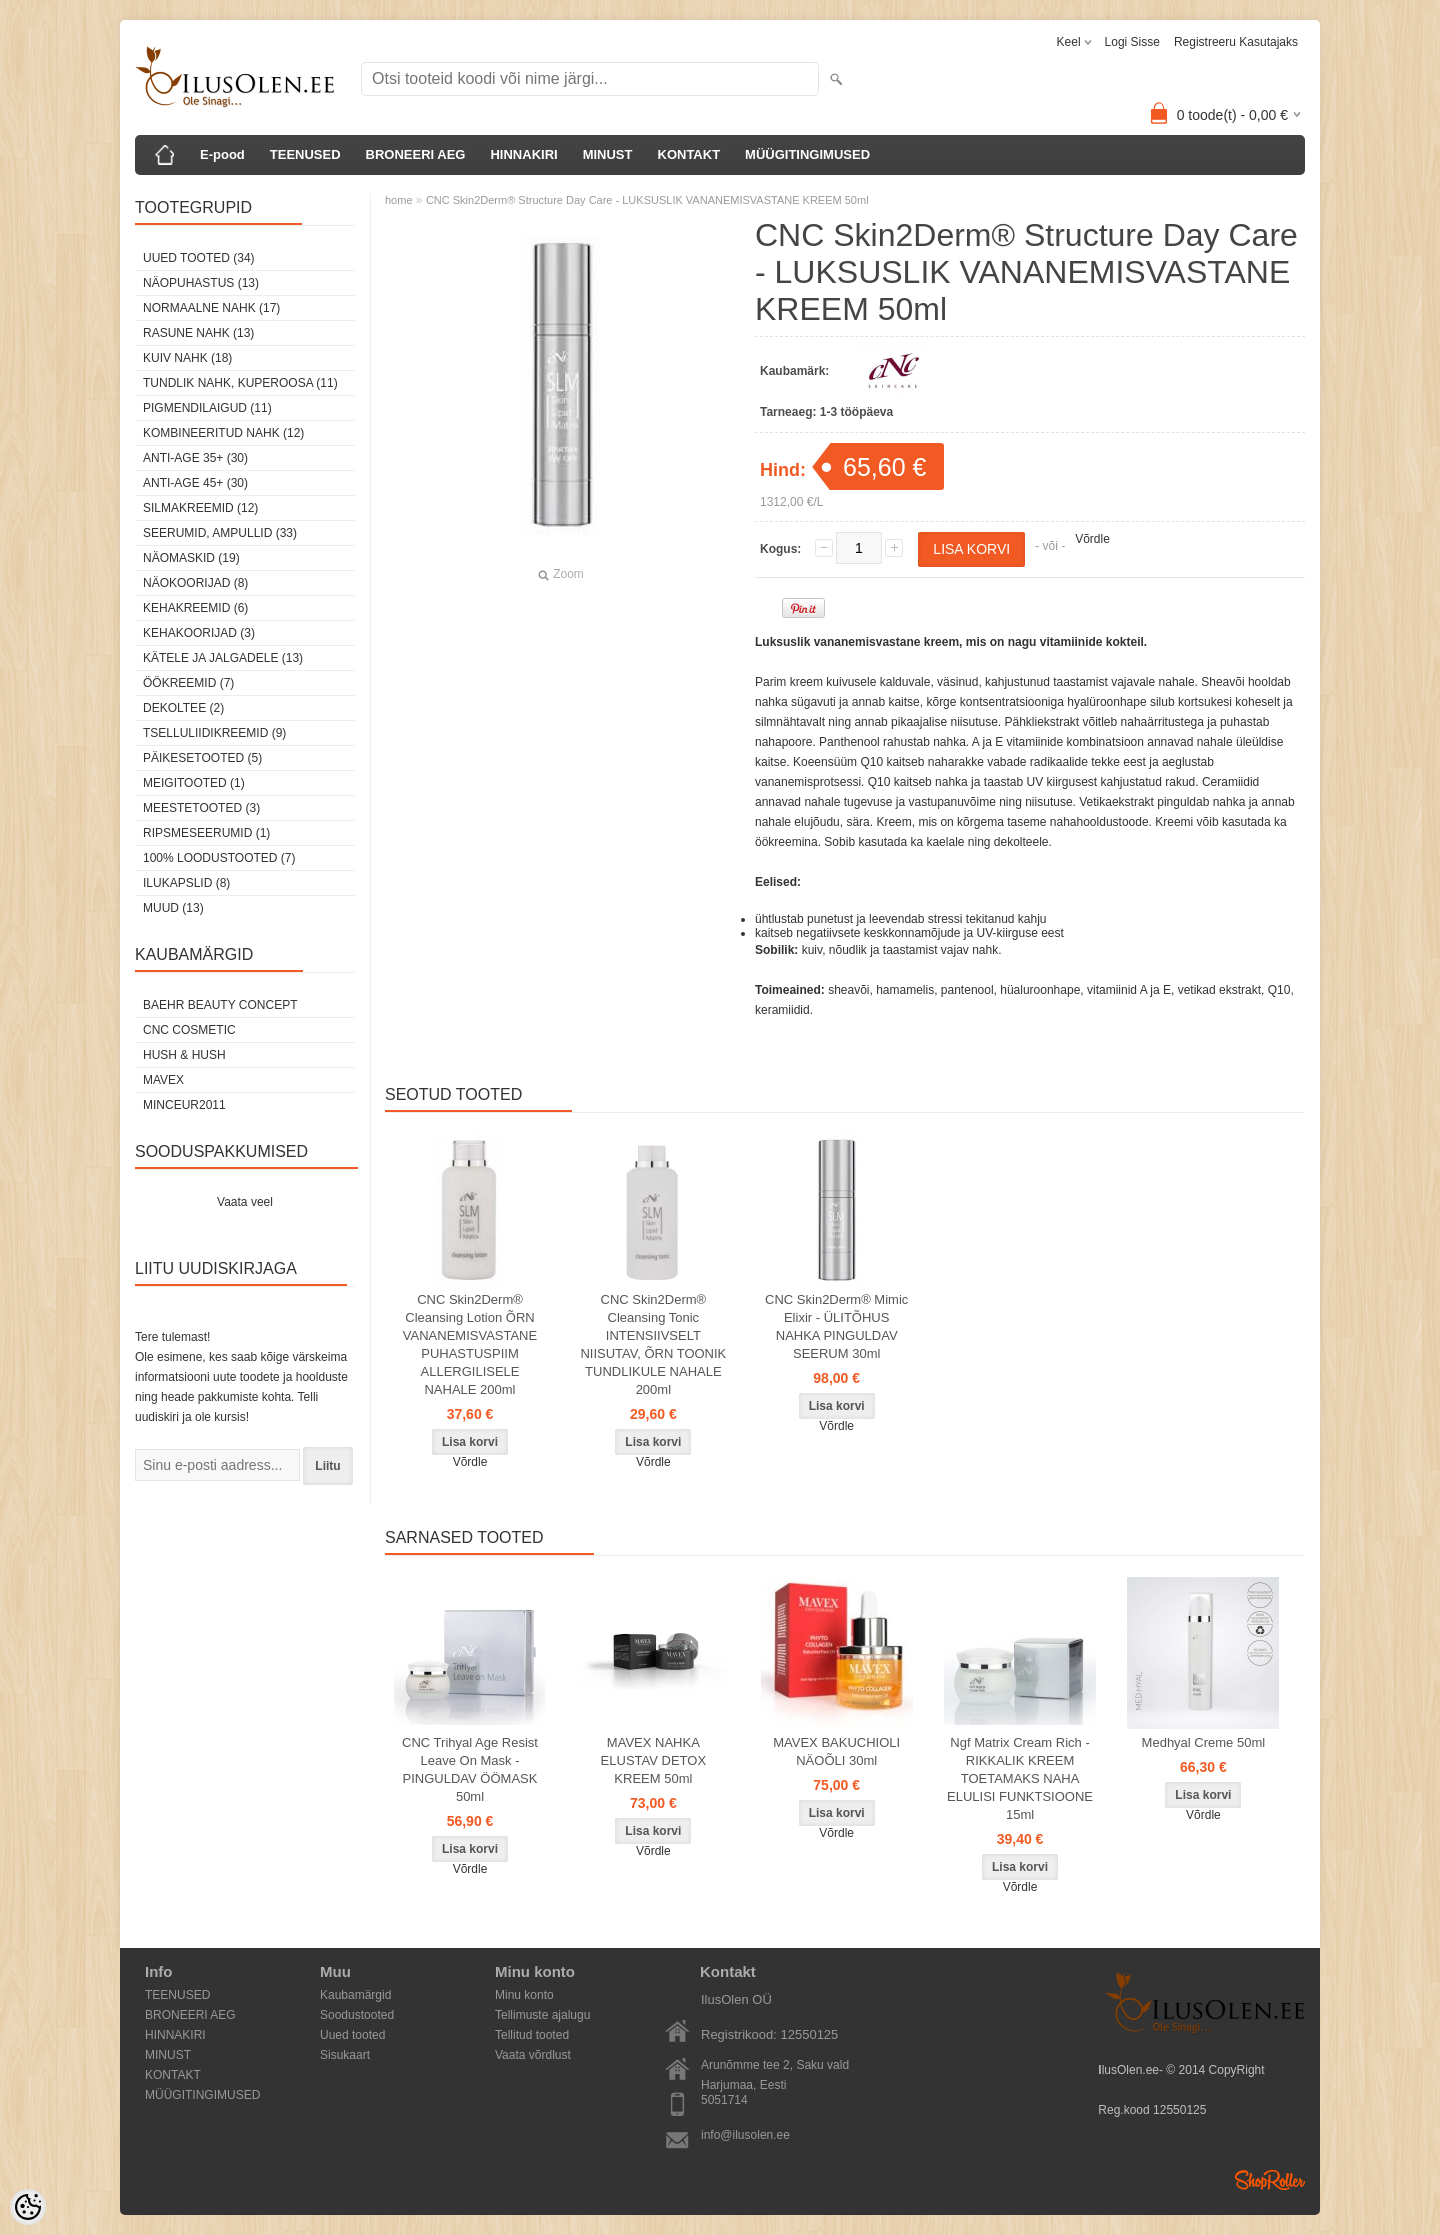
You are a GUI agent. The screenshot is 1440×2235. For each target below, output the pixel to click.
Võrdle (1092, 539)
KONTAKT (689, 154)
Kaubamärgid (355, 1995)
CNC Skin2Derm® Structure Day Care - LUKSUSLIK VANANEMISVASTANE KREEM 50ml (647, 200)
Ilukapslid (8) (186, 883)
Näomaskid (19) (191, 558)
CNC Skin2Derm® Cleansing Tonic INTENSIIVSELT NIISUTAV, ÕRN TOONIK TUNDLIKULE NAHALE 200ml (653, 1344)
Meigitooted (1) (194, 783)
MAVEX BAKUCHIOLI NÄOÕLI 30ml (836, 1751)
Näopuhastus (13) (201, 283)
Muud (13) (173, 908)
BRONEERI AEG (416, 154)
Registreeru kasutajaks (1236, 42)
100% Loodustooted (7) (219, 858)
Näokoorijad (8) (195, 583)
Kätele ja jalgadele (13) (223, 658)
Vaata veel (245, 1202)
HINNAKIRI (523, 154)
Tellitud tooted (532, 2035)
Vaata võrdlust (533, 2055)
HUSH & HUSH (184, 1055)
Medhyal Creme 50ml (1204, 1742)
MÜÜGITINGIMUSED (807, 154)
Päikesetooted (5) (202, 758)
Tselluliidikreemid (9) (214, 733)
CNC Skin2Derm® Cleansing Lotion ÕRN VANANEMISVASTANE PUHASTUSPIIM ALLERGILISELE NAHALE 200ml (470, 1344)
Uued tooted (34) (199, 258)
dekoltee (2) (183, 708)
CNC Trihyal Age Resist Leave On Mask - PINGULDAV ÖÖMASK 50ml (470, 1769)
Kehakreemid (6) (195, 608)
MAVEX (163, 1080)
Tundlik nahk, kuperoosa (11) (240, 383)
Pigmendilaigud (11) (207, 408)
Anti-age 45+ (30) (195, 483)
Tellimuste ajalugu (542, 2015)
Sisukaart (345, 2055)
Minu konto (524, 1995)
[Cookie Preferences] (28, 2207)
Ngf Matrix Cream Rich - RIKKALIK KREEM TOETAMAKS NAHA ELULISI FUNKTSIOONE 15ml (1020, 1778)
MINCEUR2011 (184, 1105)
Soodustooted (357, 2015)
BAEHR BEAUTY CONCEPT (220, 1005)
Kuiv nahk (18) (187, 358)
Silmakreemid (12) (200, 508)
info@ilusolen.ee (745, 2135)
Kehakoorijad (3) (199, 633)
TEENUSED (305, 154)
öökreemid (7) (188, 683)
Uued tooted (352, 2035)
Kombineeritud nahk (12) (223, 433)
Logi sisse (1132, 42)
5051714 (724, 2100)
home (399, 200)
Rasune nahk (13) (198, 333)
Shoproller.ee (1270, 2180)
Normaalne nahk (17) (211, 308)
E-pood (222, 154)
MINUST (608, 154)
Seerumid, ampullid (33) (220, 533)
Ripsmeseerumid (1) (206, 833)
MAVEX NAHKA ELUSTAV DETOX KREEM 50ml (653, 1760)
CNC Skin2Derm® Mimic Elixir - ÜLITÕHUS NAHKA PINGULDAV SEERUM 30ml (836, 1326)
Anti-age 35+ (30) (195, 458)
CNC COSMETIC (189, 1030)
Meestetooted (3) (201, 808)
